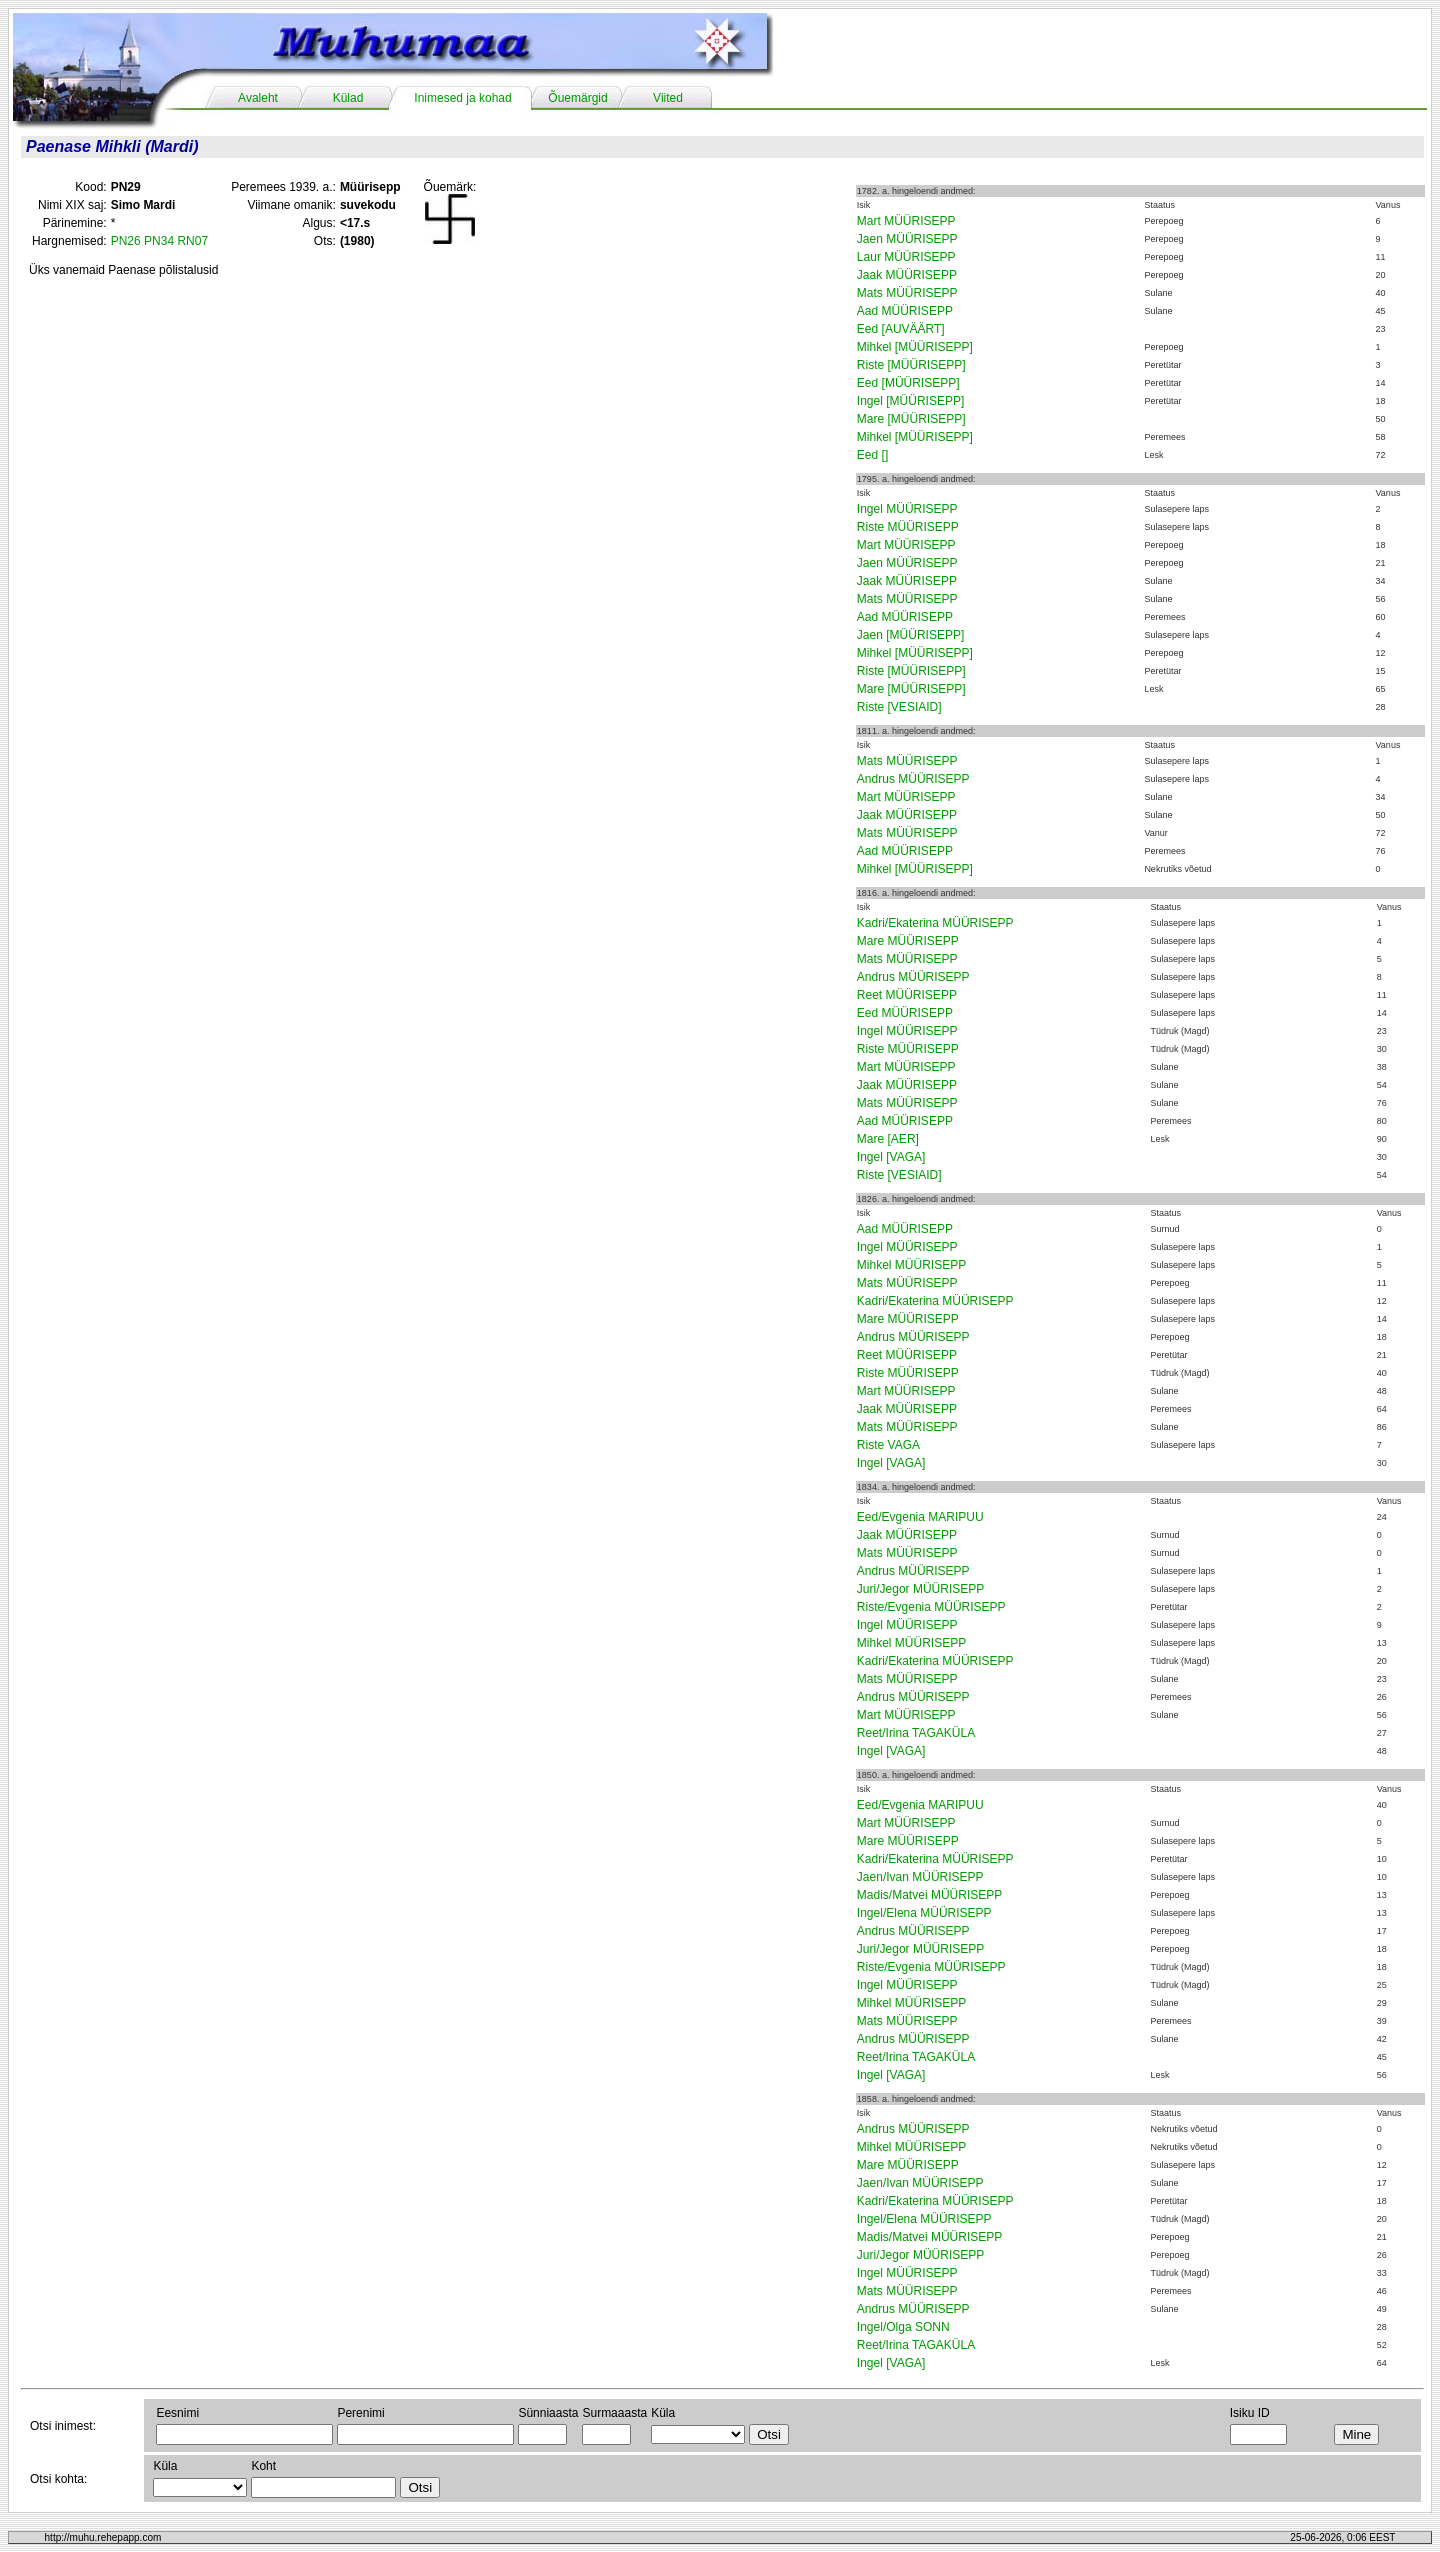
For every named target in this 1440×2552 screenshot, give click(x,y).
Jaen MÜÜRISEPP (907, 239)
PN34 (159, 241)
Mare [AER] (888, 1139)
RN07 (192, 241)
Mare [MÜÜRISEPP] (911, 419)
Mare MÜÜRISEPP (908, 941)
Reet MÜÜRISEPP (907, 995)
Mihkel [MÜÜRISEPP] (915, 347)
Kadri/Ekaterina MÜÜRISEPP (935, 923)
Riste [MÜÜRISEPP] (911, 365)
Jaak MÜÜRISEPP (907, 275)
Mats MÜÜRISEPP (907, 293)
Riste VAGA (888, 1445)
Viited (668, 98)
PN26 (126, 241)
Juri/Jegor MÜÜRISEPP (920, 1589)
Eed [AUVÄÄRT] (901, 329)
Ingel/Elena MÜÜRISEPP (924, 1913)
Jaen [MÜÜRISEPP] (910, 635)
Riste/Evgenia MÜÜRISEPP (931, 1607)
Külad (348, 98)
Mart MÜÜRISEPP (906, 221)
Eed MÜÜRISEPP (905, 1013)
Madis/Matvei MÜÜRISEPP (929, 1895)
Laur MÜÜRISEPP (906, 257)
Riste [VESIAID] (899, 707)
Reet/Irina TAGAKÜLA (916, 1733)
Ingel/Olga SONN (903, 2327)
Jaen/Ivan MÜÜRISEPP (920, 1877)
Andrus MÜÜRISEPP (913, 779)
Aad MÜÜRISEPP (905, 311)
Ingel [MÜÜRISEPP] (910, 401)
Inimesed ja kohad (462, 98)
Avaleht (258, 98)
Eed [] (872, 455)
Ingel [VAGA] (891, 1157)
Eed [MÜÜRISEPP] (908, 383)
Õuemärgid (577, 98)
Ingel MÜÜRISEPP (907, 509)
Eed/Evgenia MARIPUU (920, 1517)
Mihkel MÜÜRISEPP (911, 1265)
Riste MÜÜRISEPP (908, 527)
